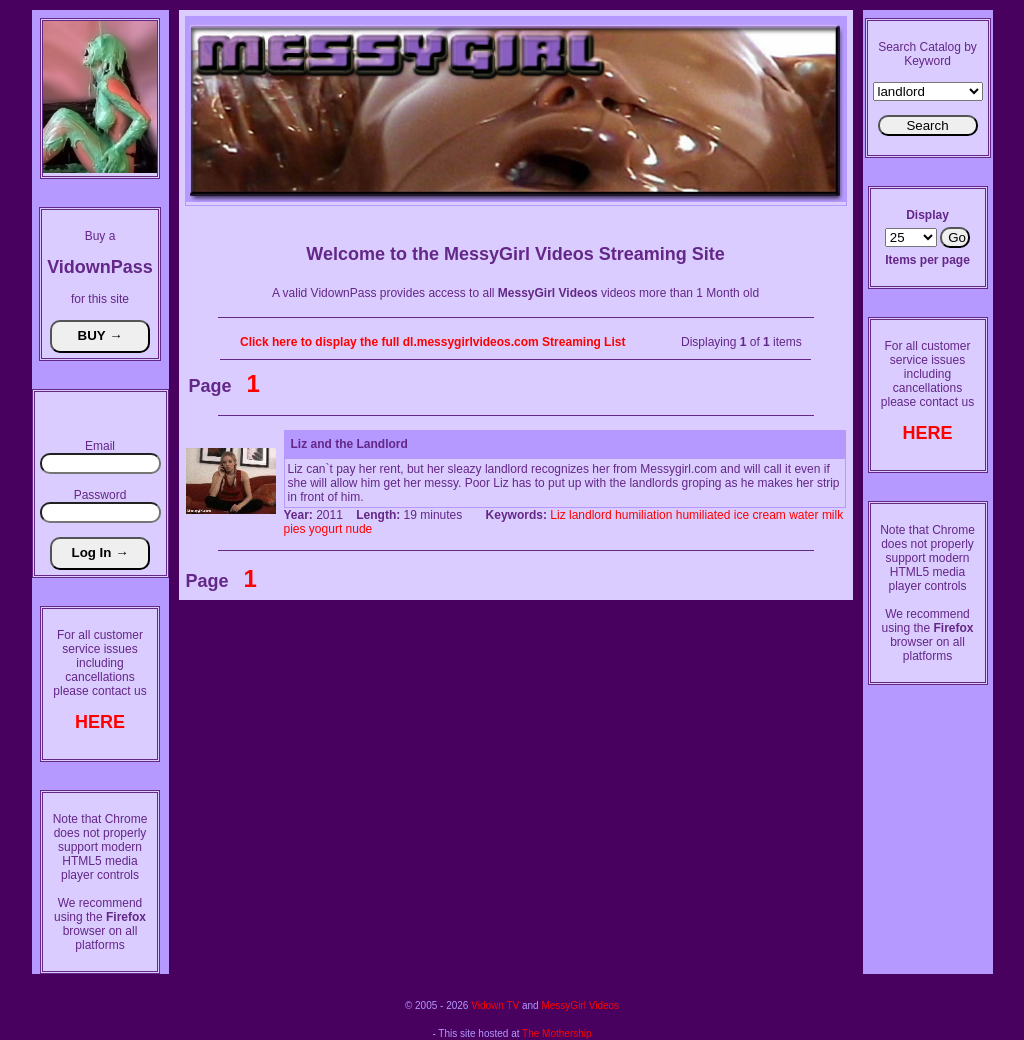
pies (295, 529)
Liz (557, 515)
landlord (590, 515)
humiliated (703, 515)
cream (769, 515)
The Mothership (556, 1033)
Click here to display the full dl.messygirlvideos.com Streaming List (432, 342)
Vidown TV (495, 1005)
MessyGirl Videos (580, 1005)
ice (741, 515)
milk (832, 515)
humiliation (643, 515)
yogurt (325, 529)
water (803, 515)
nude (359, 529)
